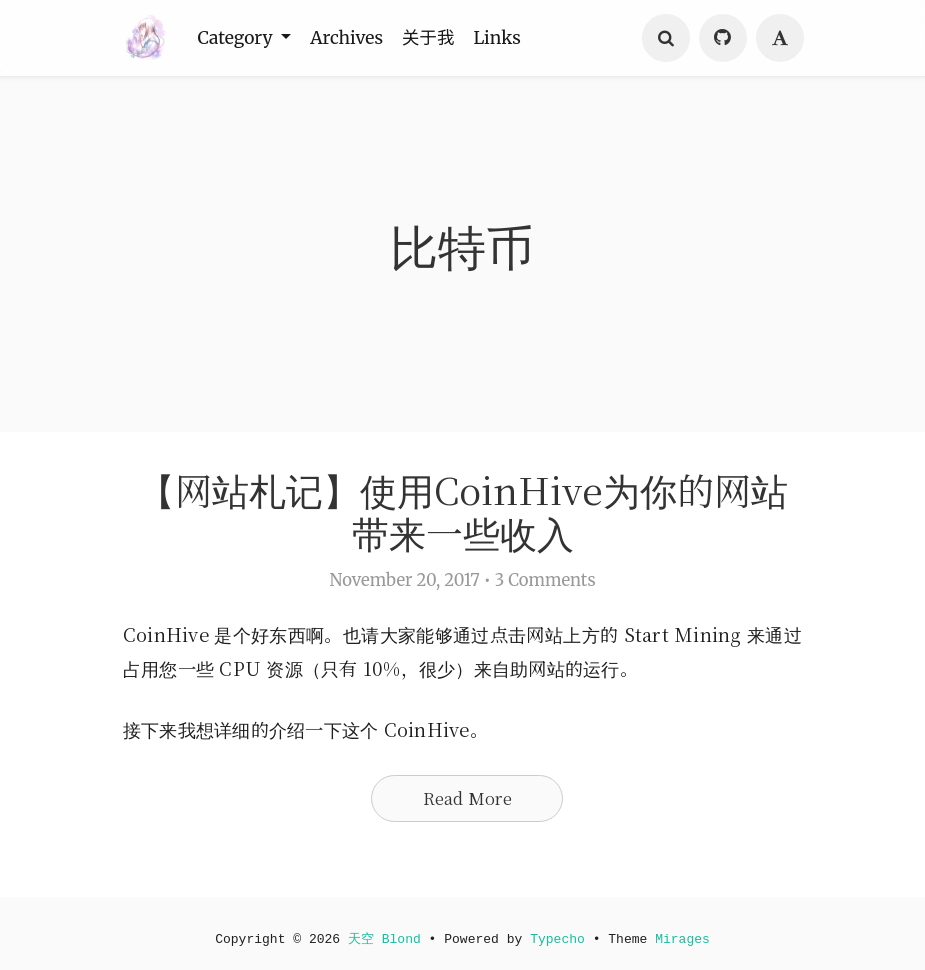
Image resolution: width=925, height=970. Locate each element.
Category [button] (241, 38)
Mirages (687, 938)
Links (518, 38)
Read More (467, 802)
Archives (357, 38)
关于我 (444, 38)
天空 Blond (383, 938)
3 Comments (545, 583)
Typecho (559, 938)
